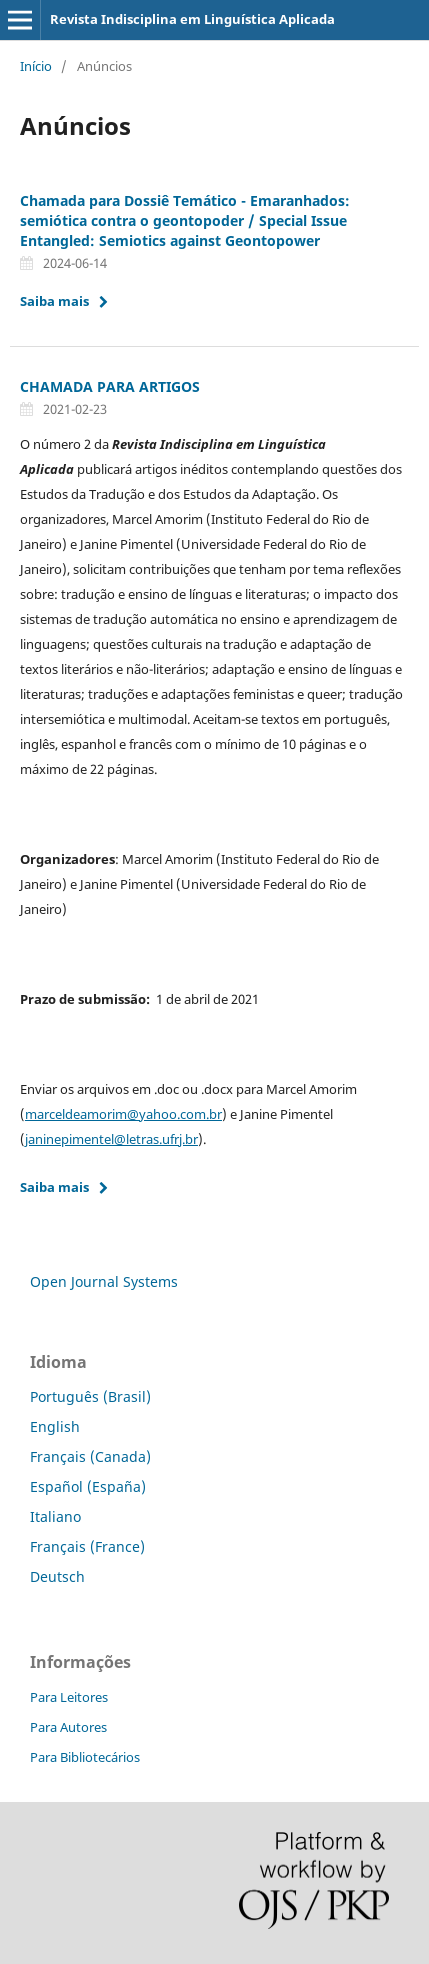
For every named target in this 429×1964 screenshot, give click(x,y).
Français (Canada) (90, 1456)
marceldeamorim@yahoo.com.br (123, 1114)
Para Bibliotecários (85, 1757)
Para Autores (68, 1727)
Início (36, 66)
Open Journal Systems (104, 1281)
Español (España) (88, 1486)
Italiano (55, 1516)
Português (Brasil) (90, 1396)
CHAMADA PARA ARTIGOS (110, 386)
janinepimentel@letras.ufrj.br (111, 1139)
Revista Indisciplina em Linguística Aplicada (192, 19)
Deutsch (57, 1576)
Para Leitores (69, 1697)
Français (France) (87, 1546)
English (55, 1426)
